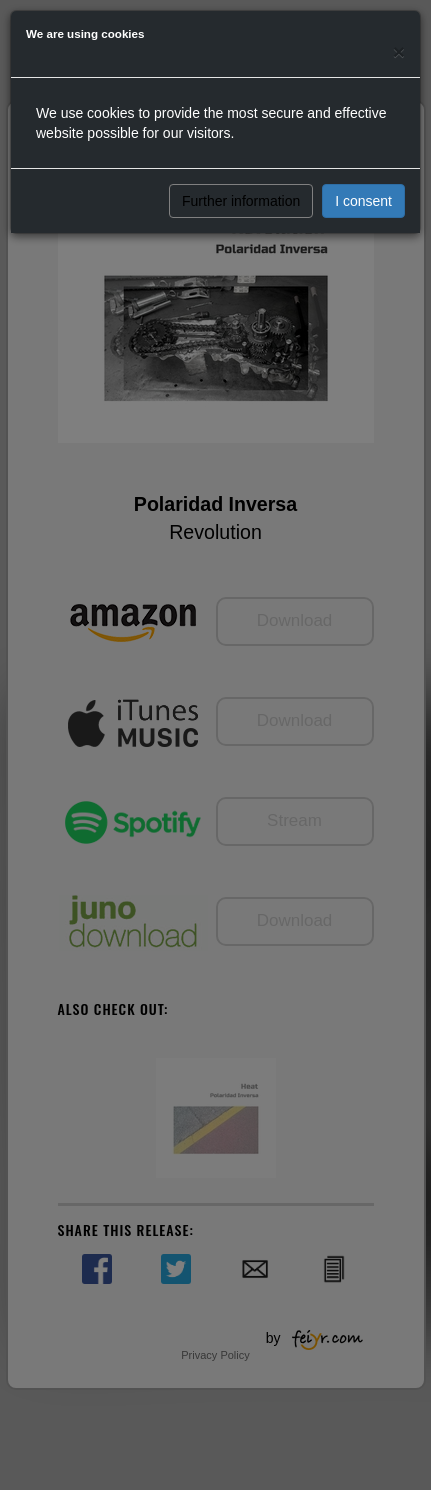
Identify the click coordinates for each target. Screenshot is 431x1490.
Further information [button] (241, 201)
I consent (363, 201)
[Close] (399, 51)
